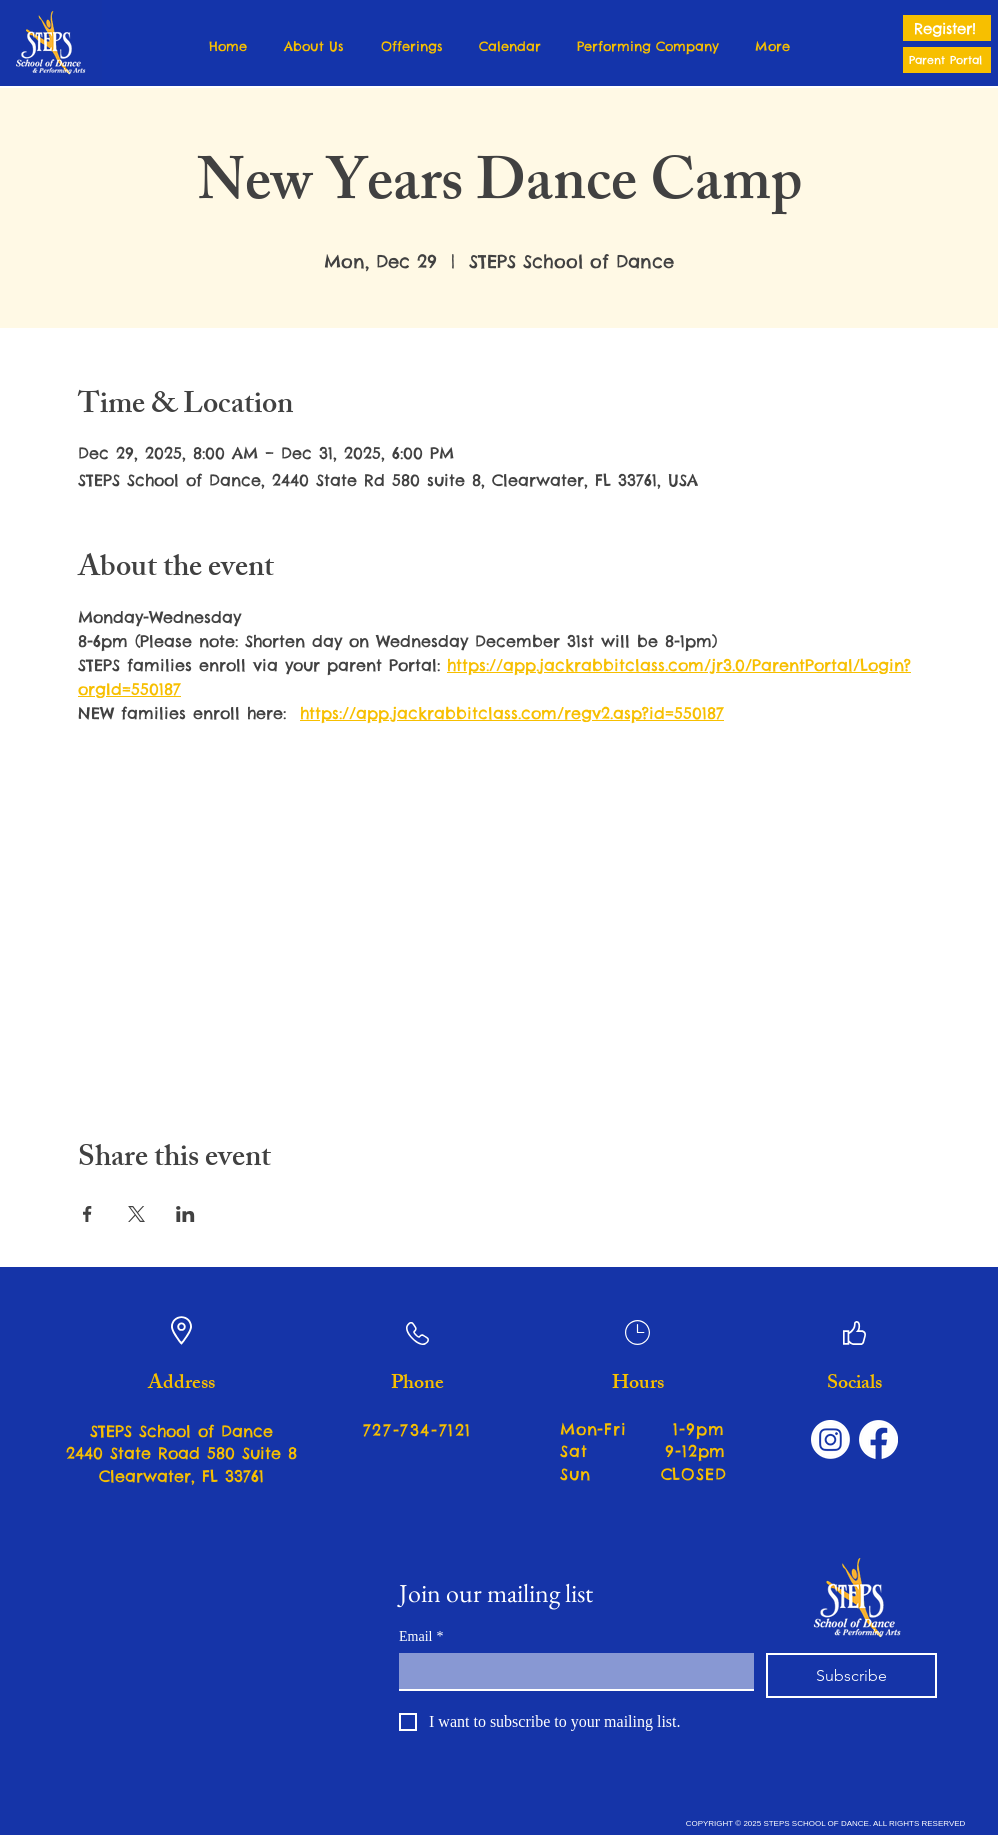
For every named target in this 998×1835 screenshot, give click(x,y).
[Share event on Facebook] (87, 1214)
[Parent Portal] (947, 60)
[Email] (570, 1671)
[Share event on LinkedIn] (185, 1214)
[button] (313, 46)
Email (421, 1636)
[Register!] (947, 28)
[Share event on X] (136, 1214)
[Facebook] (878, 1439)
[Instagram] (830, 1439)
